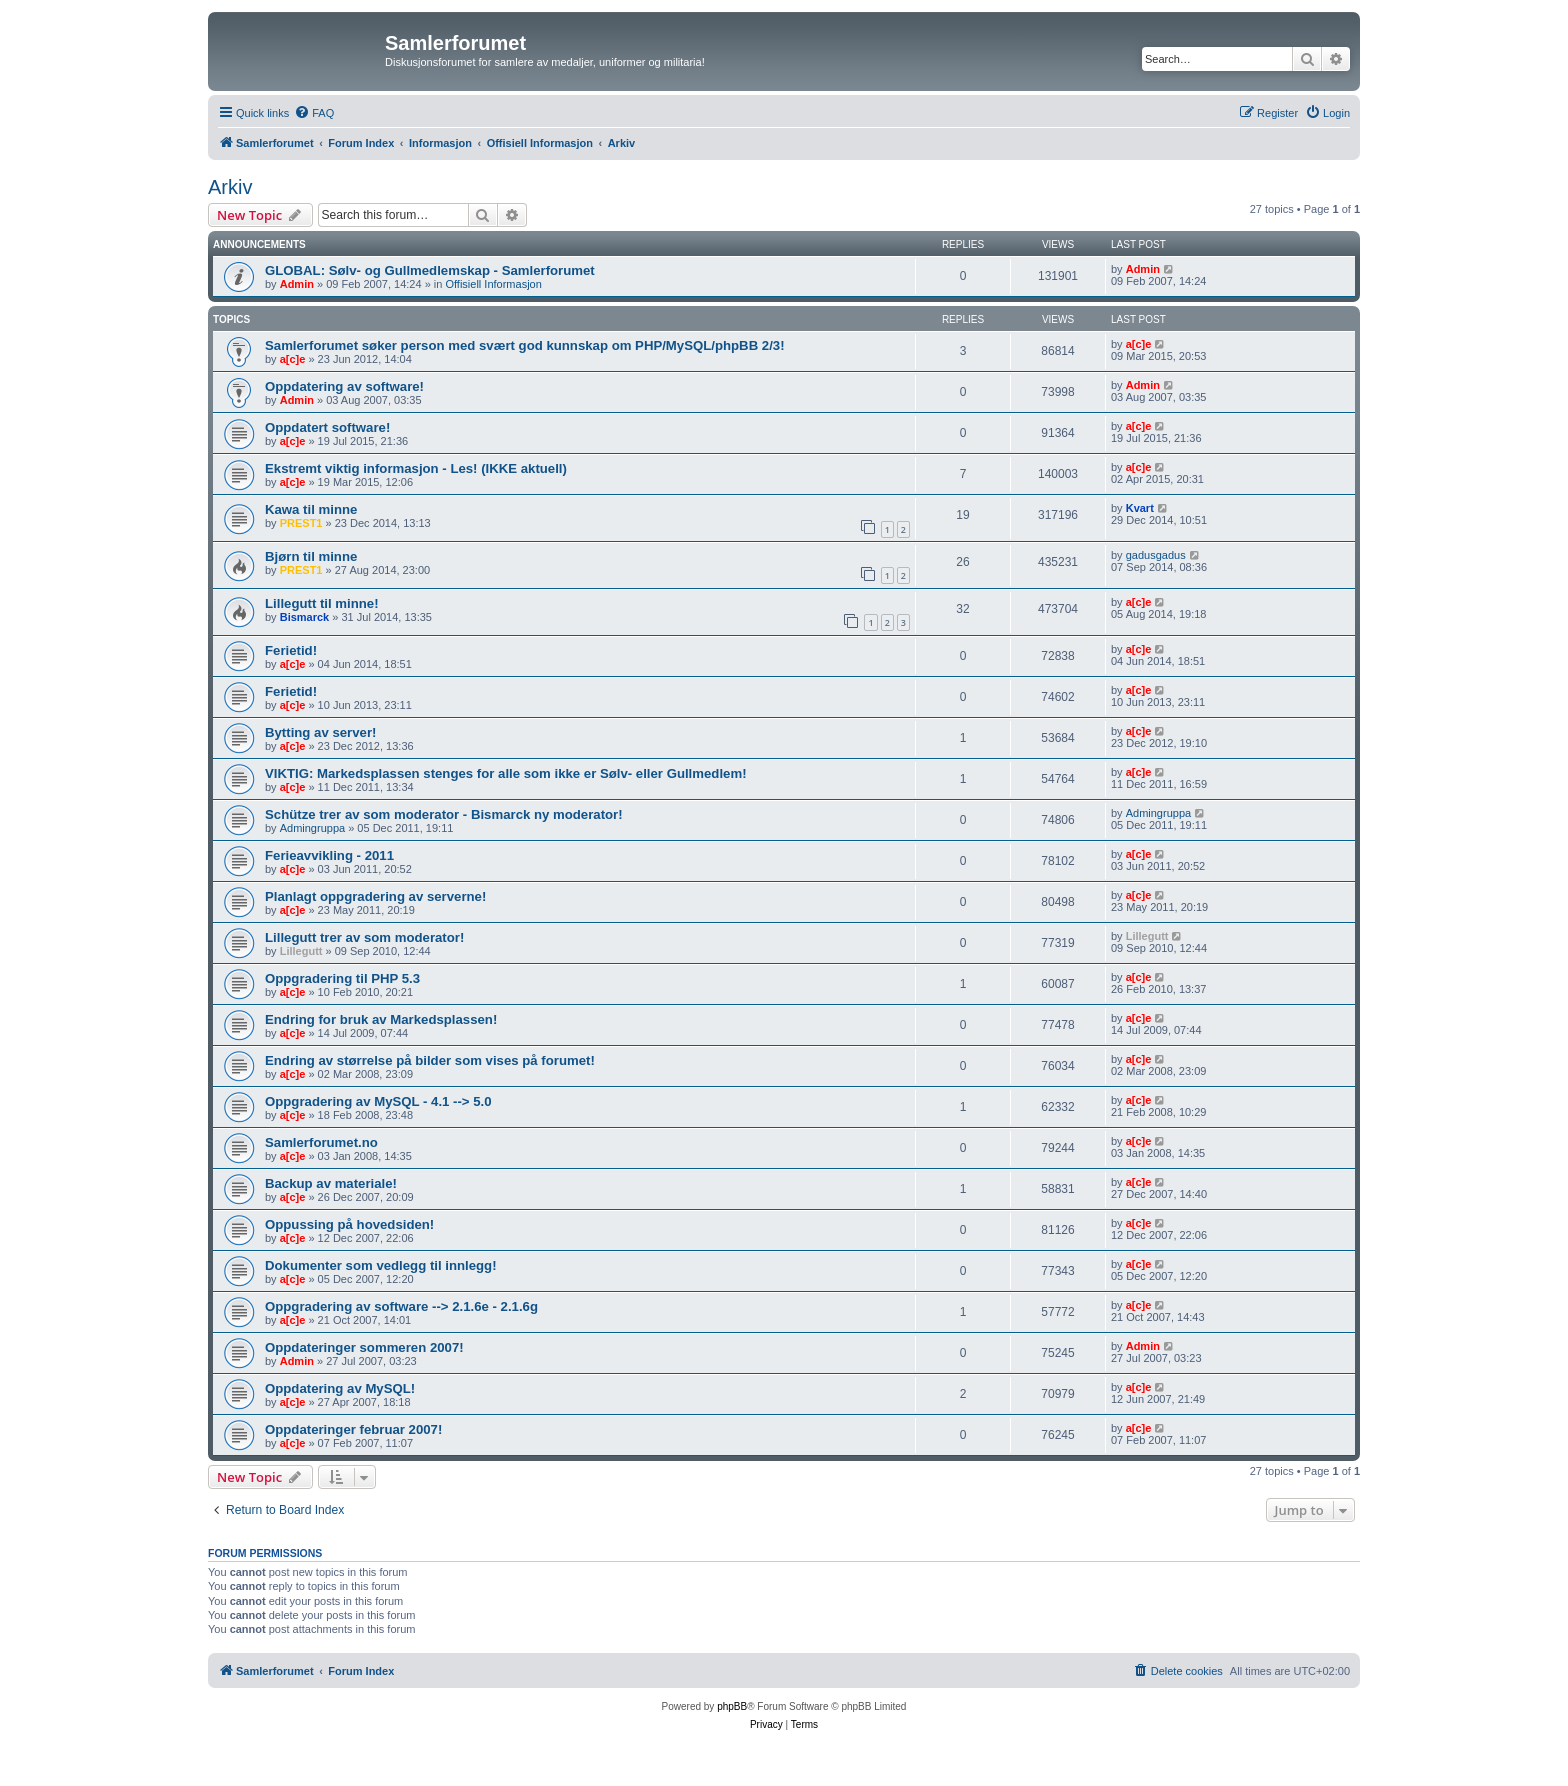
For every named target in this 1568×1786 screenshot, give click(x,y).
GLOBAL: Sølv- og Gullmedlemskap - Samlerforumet (430, 270)
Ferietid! (291, 650)
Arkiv (230, 187)
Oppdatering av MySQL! (340, 1388)
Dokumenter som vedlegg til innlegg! (381, 1265)
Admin (297, 284)
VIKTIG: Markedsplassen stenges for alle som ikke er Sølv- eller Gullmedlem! (506, 773)
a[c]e (293, 359)
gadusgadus (1156, 555)
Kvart (1140, 508)
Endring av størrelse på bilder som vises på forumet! (430, 1060)
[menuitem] (314, 113)
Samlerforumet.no (321, 1142)
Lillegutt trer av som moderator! (364, 937)
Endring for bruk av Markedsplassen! (381, 1019)
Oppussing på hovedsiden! (349, 1224)
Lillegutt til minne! (322, 603)
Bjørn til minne (311, 556)
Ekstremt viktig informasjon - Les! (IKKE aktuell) (416, 468)
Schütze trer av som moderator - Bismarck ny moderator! (444, 814)
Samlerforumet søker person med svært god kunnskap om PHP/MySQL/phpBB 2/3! (525, 345)
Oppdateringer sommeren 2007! (364, 1347)
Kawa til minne (311, 509)
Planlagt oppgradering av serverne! (375, 896)
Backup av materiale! (331, 1183)
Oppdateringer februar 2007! (353, 1429)
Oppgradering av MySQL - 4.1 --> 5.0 (378, 1101)
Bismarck (305, 617)
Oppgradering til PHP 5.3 (342, 978)
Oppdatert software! (327, 427)
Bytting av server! (320, 732)
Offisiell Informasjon (493, 284)
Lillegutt (301, 951)
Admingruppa (312, 828)
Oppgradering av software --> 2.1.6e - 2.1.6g (401, 1306)
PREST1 (301, 523)
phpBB (732, 1706)
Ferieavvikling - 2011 (329, 855)
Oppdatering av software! (344, 386)
